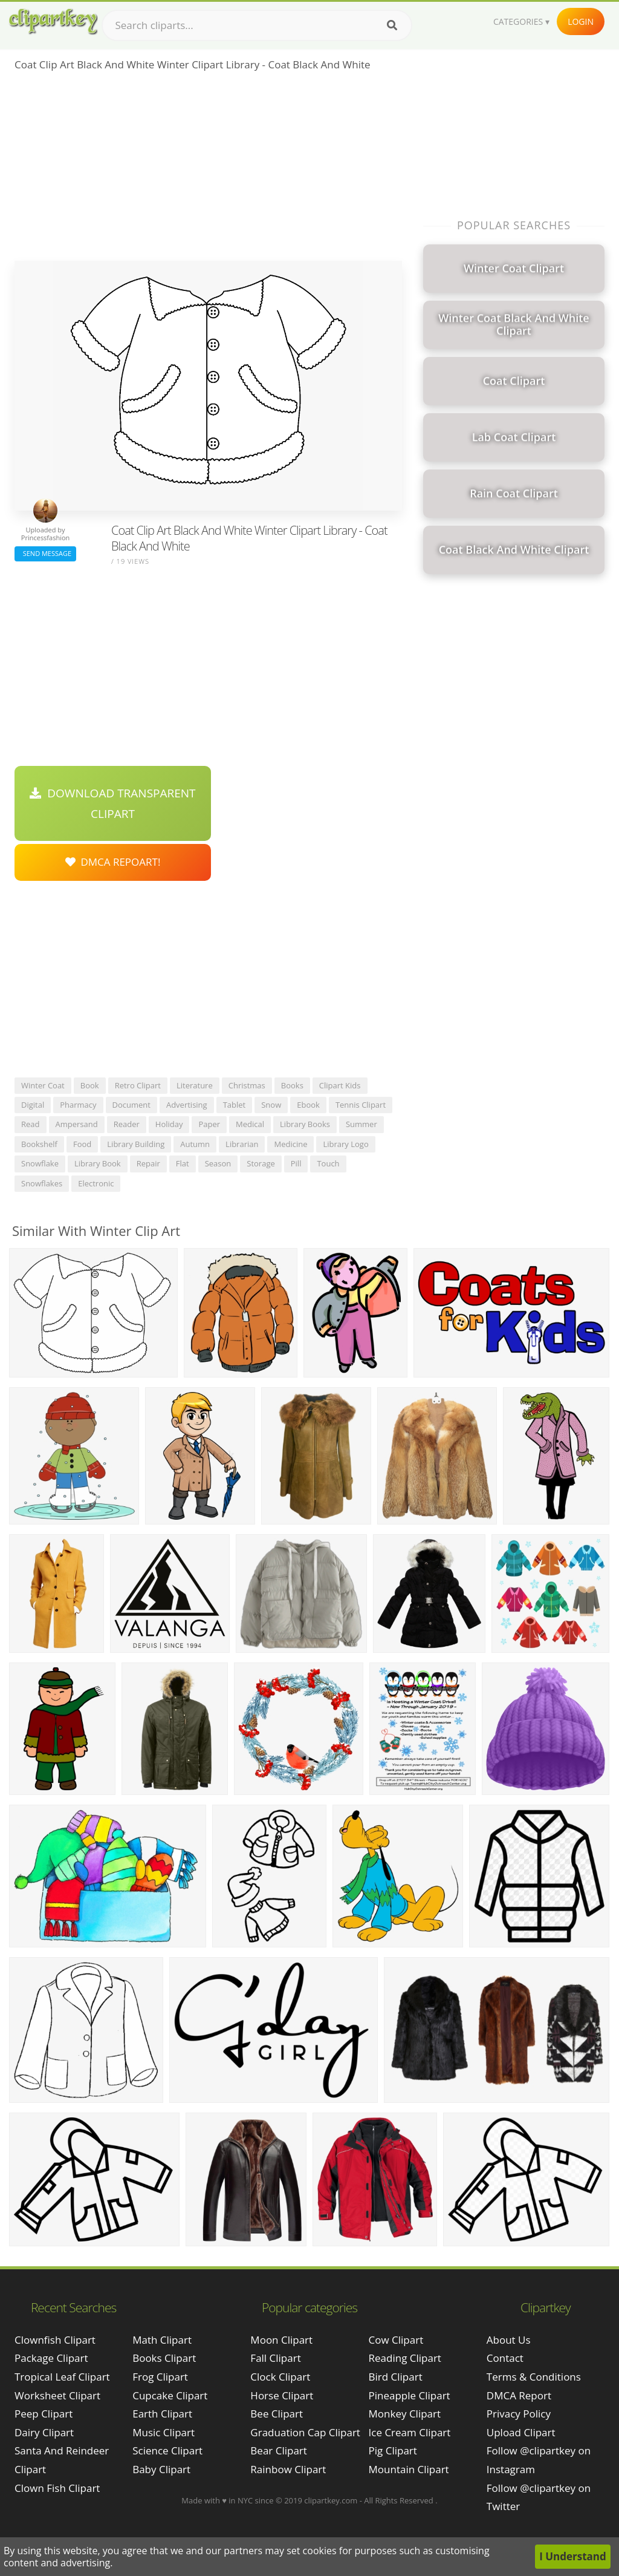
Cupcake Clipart (169, 2395)
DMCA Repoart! (113, 862)
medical (250, 1124)
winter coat (43, 1085)
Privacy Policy (519, 2414)
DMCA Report (519, 2395)
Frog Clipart (160, 2377)
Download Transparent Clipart (112, 803)
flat (182, 1163)
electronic (96, 1183)
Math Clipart (162, 2340)
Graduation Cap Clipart (305, 2432)
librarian (241, 1144)
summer (361, 1124)
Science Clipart (167, 2450)
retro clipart (138, 1085)
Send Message (45, 553)
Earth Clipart (162, 2414)
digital (32, 1104)
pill (296, 1163)
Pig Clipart (393, 2450)
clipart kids (340, 1085)
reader (127, 1124)
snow (271, 1104)
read (30, 1124)
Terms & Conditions (534, 2377)
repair (148, 1163)
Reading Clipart (405, 2358)
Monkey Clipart (405, 2414)
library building (135, 1144)
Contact (505, 2358)
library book (97, 1163)
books (292, 1085)
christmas (246, 1085)
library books (305, 1124)
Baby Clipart (161, 2469)
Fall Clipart (275, 2358)
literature (195, 1085)
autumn (195, 1144)
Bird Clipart (396, 2377)
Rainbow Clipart (288, 2469)
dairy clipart (44, 2432)
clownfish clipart (55, 2340)
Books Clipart (164, 2358)
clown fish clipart (57, 2488)
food (82, 1144)
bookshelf (39, 1144)
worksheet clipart (57, 2395)
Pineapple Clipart (409, 2395)
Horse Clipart (281, 2395)
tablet (234, 1104)
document (131, 1104)
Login (581, 21)
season (218, 1163)
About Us (509, 2340)
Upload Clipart (521, 2432)
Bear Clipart (278, 2450)
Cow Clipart (396, 2340)
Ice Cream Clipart (410, 2432)
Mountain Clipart (409, 2469)
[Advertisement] (208, 170)
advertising (186, 1104)
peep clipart (44, 2414)
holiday (169, 1124)
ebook (308, 1104)
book (89, 1085)
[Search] (392, 25)
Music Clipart (163, 2432)
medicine (290, 1144)
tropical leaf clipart (62, 2377)
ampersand (77, 1124)
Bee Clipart (276, 2414)
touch (328, 1163)
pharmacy (78, 1104)
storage (260, 1163)
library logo (345, 1144)
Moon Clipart (281, 2340)
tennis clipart (360, 1104)
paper (209, 1124)
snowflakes (41, 1183)
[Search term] (257, 25)
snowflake (40, 1163)
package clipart (51, 2358)
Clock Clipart (280, 2377)
